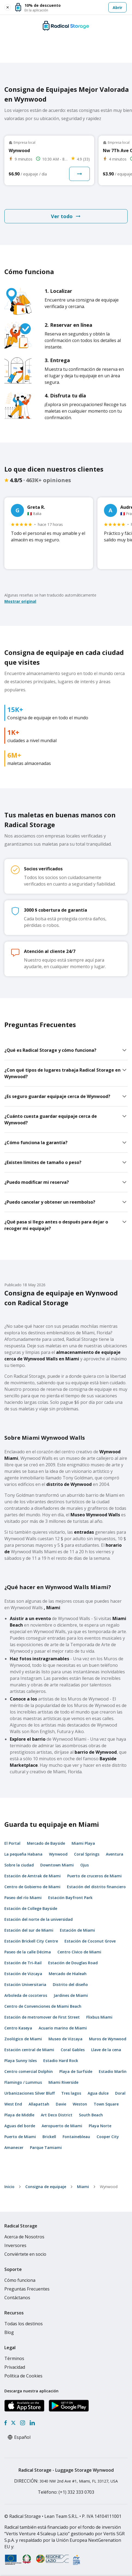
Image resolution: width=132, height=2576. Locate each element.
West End (13, 2104)
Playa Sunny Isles (20, 2060)
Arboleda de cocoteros (25, 1995)
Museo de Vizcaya (65, 2038)
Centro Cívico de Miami (79, 1951)
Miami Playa (83, 1843)
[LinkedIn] (32, 2422)
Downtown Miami (57, 1865)
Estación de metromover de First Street (42, 2017)
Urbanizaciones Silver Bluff (29, 2093)
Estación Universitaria (25, 1984)
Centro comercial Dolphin (28, 2071)
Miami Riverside (63, 2082)
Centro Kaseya (18, 2028)
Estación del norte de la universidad (38, 1919)
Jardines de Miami (71, 1995)
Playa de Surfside (75, 2071)
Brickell (49, 2136)
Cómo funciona (19, 2280)
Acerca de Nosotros (24, 2237)
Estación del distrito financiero (96, 1886)
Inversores (15, 2245)
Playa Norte (100, 2125)
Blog (9, 2332)
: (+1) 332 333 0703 (66, 2492)
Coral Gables (73, 2049)
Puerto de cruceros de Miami (94, 1875)
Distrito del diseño (70, 1984)
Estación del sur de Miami (28, 1930)
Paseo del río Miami (23, 1897)
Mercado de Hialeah (68, 1973)
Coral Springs (86, 1854)
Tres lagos (71, 2093)
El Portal (12, 1843)
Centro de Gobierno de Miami (32, 1886)
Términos (14, 2358)
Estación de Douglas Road (73, 1962)
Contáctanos (17, 2298)
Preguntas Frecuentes (27, 2289)
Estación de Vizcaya (23, 1973)
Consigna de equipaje (45, 2186)
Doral (120, 2093)
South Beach (91, 2114)
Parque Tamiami (46, 2147)
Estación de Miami (77, 1930)
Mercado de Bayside (46, 1843)
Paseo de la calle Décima (27, 1951)
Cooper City (108, 2136)
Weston (80, 2104)
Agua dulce (98, 2093)
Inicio (9, 2186)
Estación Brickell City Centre (31, 1941)
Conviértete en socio (25, 2254)
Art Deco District (56, 2114)
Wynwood (58, 1854)
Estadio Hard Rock (60, 2060)
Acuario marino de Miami (63, 2028)
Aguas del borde (19, 2125)
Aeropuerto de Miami (62, 2125)
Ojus (84, 1865)
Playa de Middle (19, 2114)
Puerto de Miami (20, 2136)
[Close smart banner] (7, 7)
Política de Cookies (23, 2376)
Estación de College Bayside (30, 1908)
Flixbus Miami (99, 2017)
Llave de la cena (106, 2049)
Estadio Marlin (113, 2071)
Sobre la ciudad (19, 1865)
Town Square (106, 2104)
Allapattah (39, 2104)
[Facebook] (5, 2422)
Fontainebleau (76, 2136)
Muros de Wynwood (107, 2038)
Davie (61, 2104)
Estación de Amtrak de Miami (32, 1875)
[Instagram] (22, 2422)
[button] (71, 7)
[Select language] (25, 2437)
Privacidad (14, 2367)
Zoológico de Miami (23, 2038)
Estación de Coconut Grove (90, 1941)
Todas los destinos (23, 2324)
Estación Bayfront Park (70, 1897)
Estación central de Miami (29, 2049)
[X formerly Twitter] (13, 2423)
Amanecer (13, 2147)
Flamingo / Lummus (23, 2082)
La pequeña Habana (23, 1854)
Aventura (114, 1854)
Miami (83, 2186)
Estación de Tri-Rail (23, 1962)
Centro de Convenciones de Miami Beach (42, 2006)
